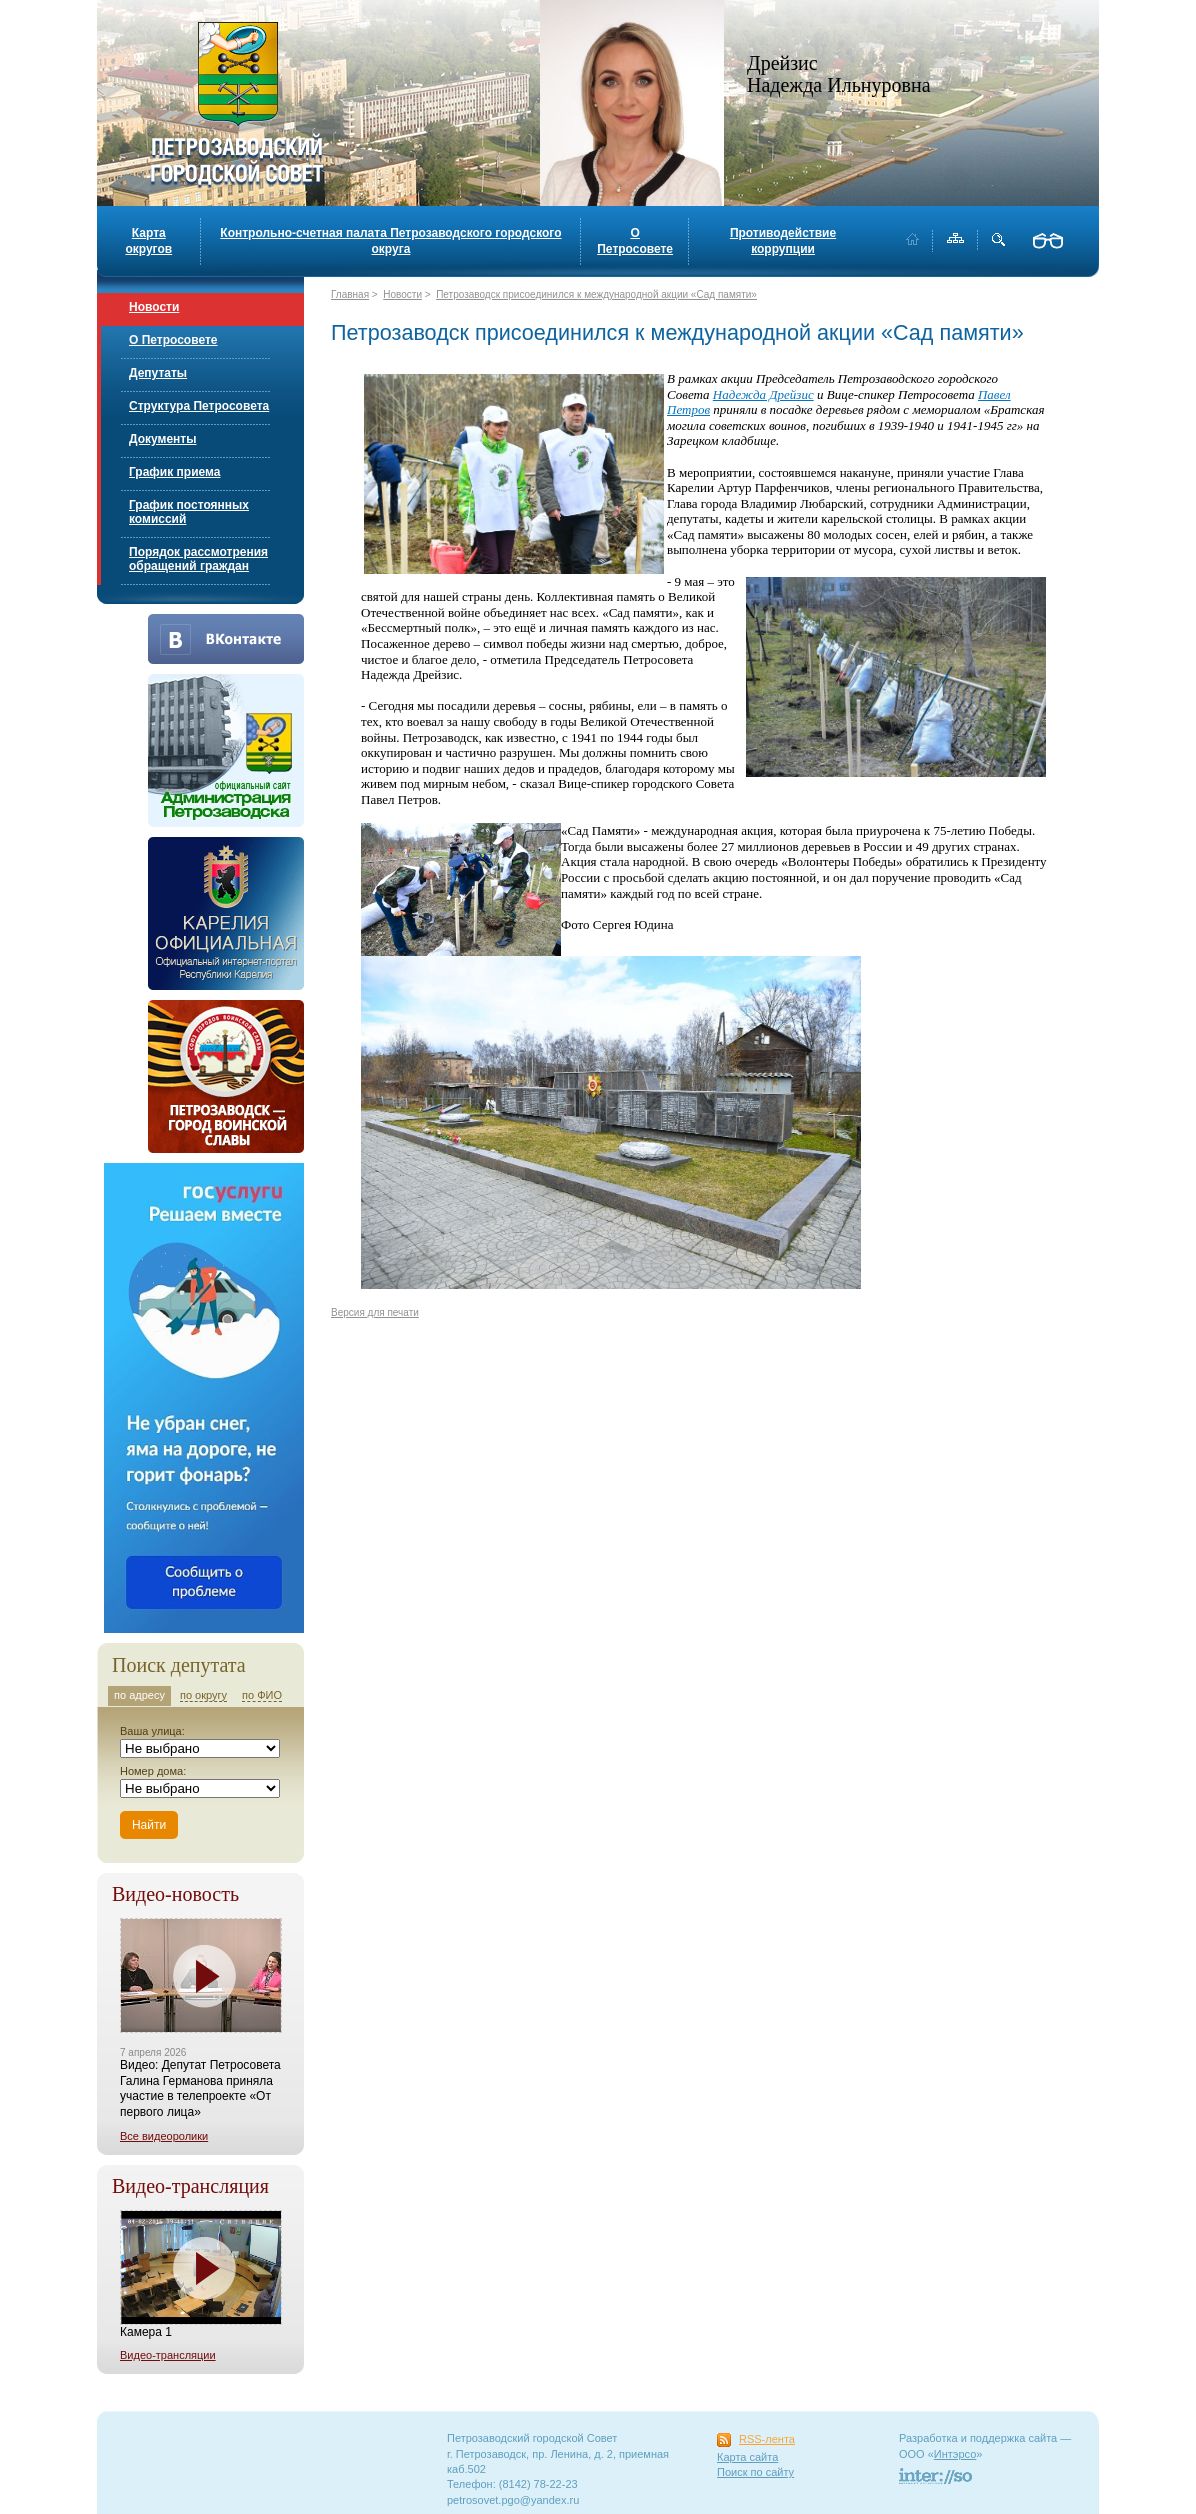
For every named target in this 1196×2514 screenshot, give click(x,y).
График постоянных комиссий (189, 512)
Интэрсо (955, 2454)
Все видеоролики (164, 2136)
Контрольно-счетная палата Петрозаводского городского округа (390, 241)
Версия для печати (375, 1312)
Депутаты (158, 373)
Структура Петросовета (199, 406)
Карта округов (148, 241)
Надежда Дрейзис (763, 394)
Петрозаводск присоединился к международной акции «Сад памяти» (596, 294)
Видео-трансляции (168, 2355)
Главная (350, 294)
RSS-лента (767, 2439)
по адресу (139, 1695)
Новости (154, 307)
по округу (203, 1695)
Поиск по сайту (755, 2472)
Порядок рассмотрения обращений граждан (198, 559)
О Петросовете (635, 241)
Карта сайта (747, 2457)
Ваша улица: (152, 1731)
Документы (162, 439)
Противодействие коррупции (783, 241)
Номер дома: (153, 1771)
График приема (174, 472)
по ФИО (262, 1695)
